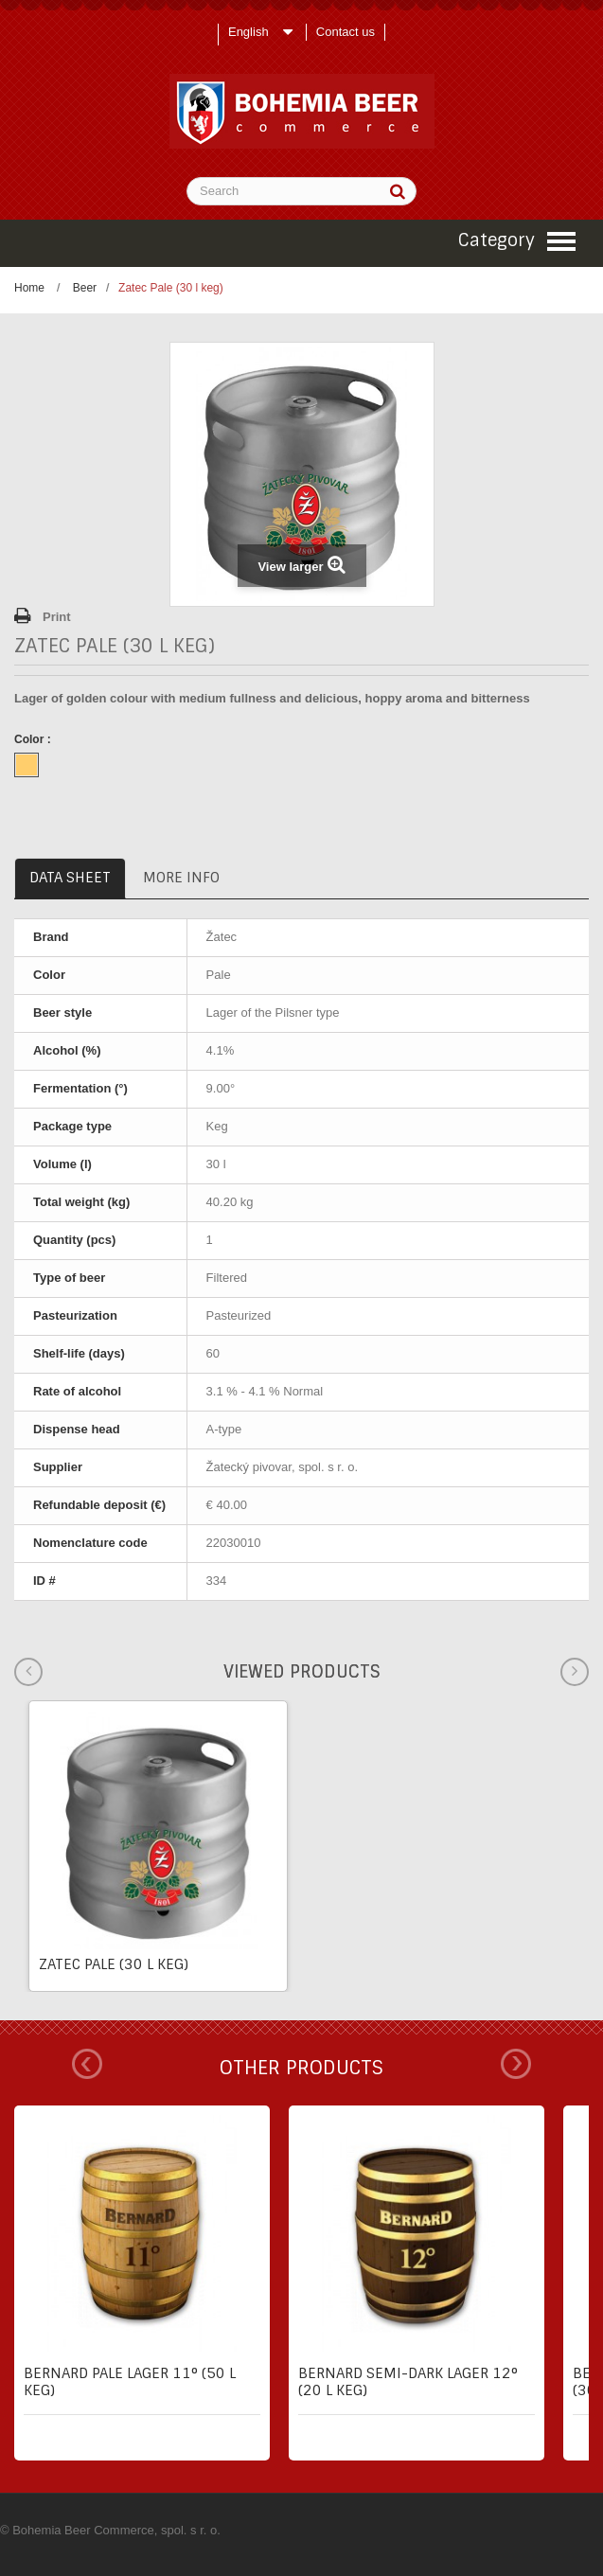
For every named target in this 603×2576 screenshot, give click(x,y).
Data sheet (70, 877)
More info (181, 877)
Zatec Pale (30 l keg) (113, 1964)
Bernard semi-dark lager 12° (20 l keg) (408, 2382)
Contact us (345, 32)
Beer (85, 287)
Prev (87, 2064)
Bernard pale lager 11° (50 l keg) (130, 2382)
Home (29, 287)
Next (516, 2064)
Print (57, 617)
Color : (34, 739)
